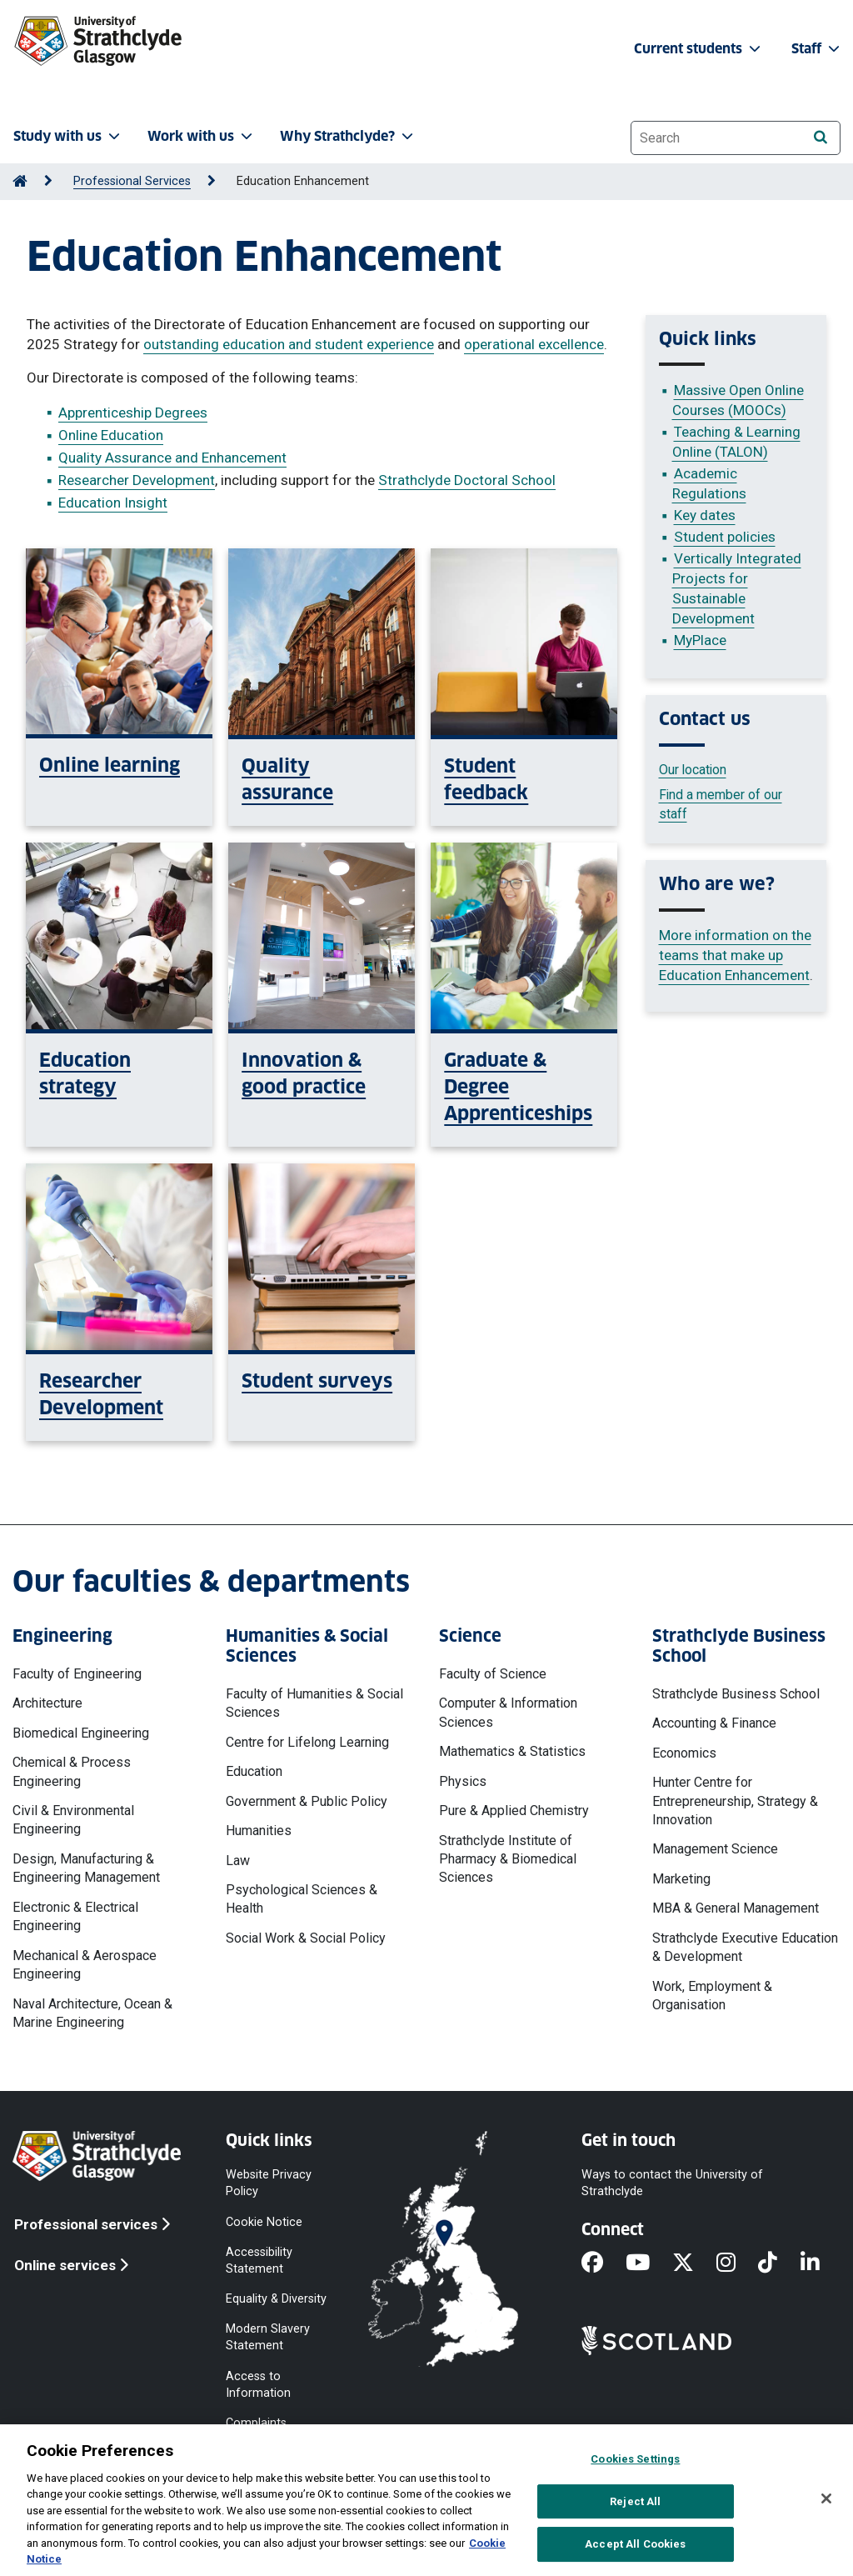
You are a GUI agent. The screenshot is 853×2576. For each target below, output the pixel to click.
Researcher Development (136, 480)
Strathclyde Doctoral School (467, 480)
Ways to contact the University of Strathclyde (672, 2183)
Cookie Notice (264, 2221)
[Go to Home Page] (19, 181)
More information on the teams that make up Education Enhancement (735, 955)
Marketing (681, 1879)
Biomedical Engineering (80, 1733)
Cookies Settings (635, 2459)
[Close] (826, 2498)
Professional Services (132, 181)
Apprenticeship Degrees (132, 412)
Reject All (635, 2501)
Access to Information (258, 2383)
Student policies (725, 536)
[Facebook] (603, 2264)
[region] (426, 2500)
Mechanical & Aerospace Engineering (84, 1965)
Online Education (110, 435)
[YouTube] (649, 2264)
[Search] (820, 137)
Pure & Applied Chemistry (514, 1810)
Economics (684, 1753)
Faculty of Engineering (77, 1674)
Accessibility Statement (259, 2259)
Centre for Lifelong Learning (307, 1742)
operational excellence (534, 344)
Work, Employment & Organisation (712, 1995)
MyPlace (700, 640)
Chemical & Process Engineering (71, 1771)
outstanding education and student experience (288, 344)
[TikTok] (779, 2264)
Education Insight (112, 502)
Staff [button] (817, 49)
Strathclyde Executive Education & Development (745, 1947)
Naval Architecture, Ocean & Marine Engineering (92, 2013)
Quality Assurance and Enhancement (172, 457)
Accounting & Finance (714, 1723)
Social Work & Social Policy (306, 1938)
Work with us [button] (201, 136)
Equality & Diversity (276, 2299)
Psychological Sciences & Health (301, 1899)
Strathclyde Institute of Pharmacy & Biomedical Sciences (507, 1859)
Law (238, 1860)
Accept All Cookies (635, 2544)
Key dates (705, 515)
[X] (694, 2264)
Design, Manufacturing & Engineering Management (86, 1868)
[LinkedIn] (821, 2264)
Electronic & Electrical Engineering (75, 1916)
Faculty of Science (492, 1674)
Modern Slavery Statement (268, 2337)
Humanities (259, 1830)
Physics (462, 1781)
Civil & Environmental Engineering (73, 1820)
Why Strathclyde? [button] (348, 136)
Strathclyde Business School (736, 1694)
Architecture (47, 1703)
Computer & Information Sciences (508, 1712)
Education (254, 1771)
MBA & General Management (735, 1908)
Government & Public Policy (306, 1801)
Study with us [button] (68, 136)
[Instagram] (737, 2264)
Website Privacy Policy (269, 2183)
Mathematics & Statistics (512, 1751)
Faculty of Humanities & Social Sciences (314, 1703)
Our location (692, 770)
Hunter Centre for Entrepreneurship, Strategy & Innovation (735, 1801)
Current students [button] (699, 49)
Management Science (715, 1849)
